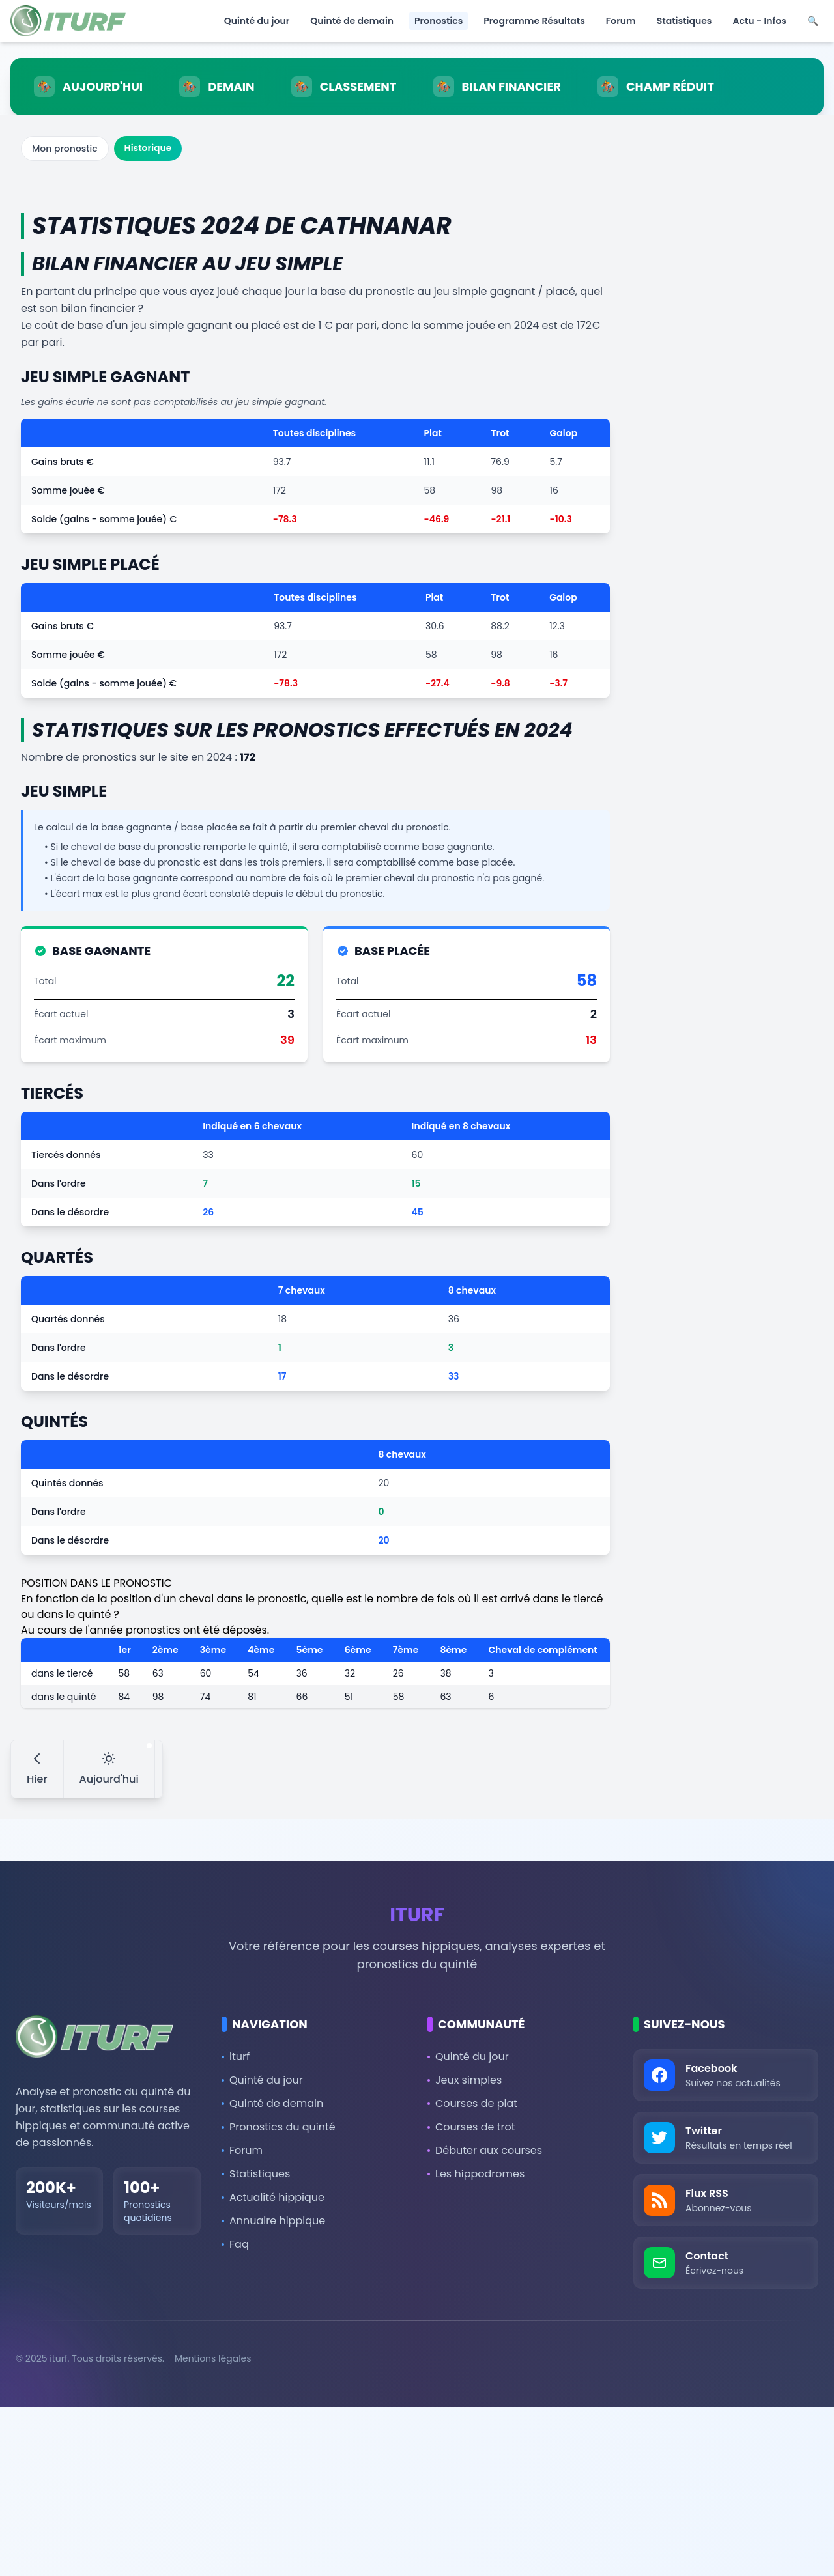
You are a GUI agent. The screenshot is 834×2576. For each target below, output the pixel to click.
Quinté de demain (352, 20)
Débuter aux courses (484, 2150)
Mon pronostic (65, 148)
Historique (148, 147)
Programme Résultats (533, 20)
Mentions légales (213, 2358)
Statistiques (684, 20)
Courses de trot (471, 2126)
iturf (236, 2056)
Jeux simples (464, 2080)
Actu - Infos (759, 20)
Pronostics (438, 20)
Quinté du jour (257, 20)
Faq (235, 2244)
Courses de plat (472, 2103)
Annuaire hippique (273, 2220)
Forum (621, 20)
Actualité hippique (273, 2197)
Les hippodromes (476, 2173)
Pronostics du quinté (279, 2126)
